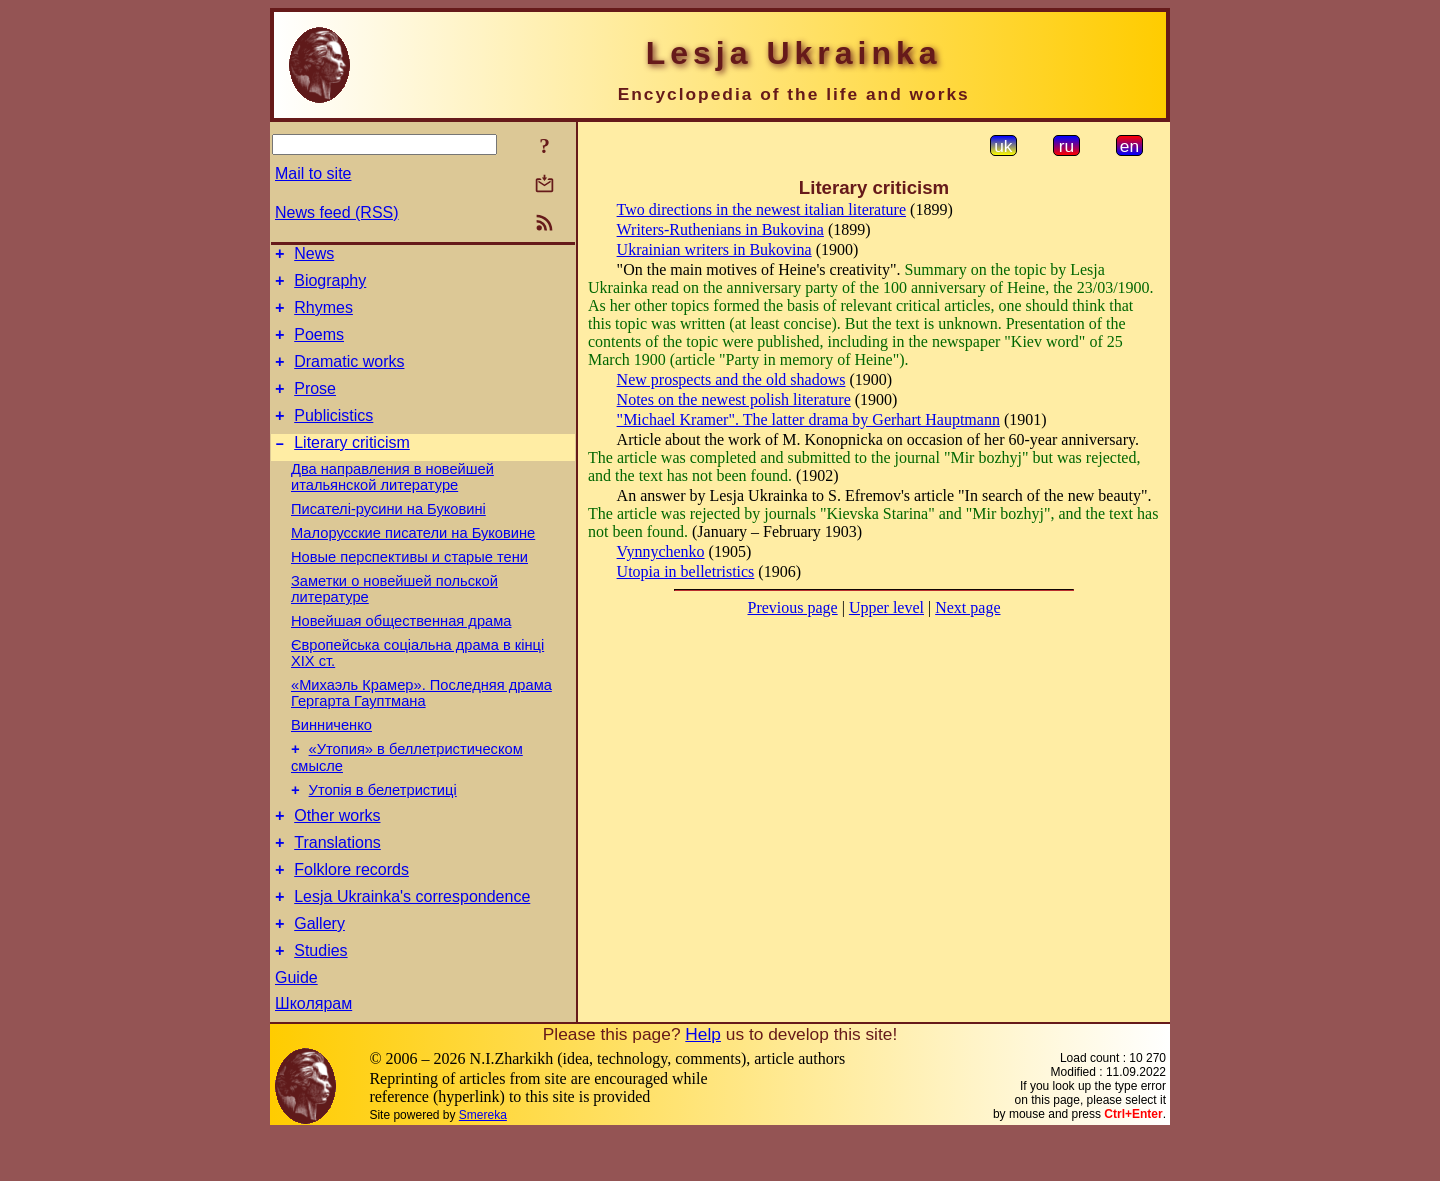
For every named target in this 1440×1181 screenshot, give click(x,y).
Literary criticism (352, 466)
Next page (967, 607)
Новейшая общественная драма (401, 645)
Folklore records (351, 908)
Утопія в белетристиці (383, 820)
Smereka (483, 1163)
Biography (330, 286)
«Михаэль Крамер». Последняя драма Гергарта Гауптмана (421, 717)
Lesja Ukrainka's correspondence (412, 938)
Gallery (319, 968)
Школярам (313, 1051)
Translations (337, 878)
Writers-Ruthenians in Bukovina (720, 229)
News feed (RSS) (337, 212)
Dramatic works (349, 376)
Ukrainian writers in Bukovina (714, 249)
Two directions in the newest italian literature (761, 209)
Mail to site (313, 173)
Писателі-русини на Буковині (388, 533)
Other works (337, 848)
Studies (320, 998)
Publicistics (333, 436)
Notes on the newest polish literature (734, 399)
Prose (315, 406)
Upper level (886, 607)
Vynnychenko (661, 551)
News (314, 256)
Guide (296, 1025)
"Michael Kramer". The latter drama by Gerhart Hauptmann (808, 419)
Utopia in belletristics (686, 571)
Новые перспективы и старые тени (409, 581)
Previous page (793, 607)
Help (703, 1082)
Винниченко (331, 749)
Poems (319, 346)
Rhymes (323, 316)
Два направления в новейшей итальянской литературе (392, 501)
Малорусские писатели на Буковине (413, 557)
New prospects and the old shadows (731, 379)
